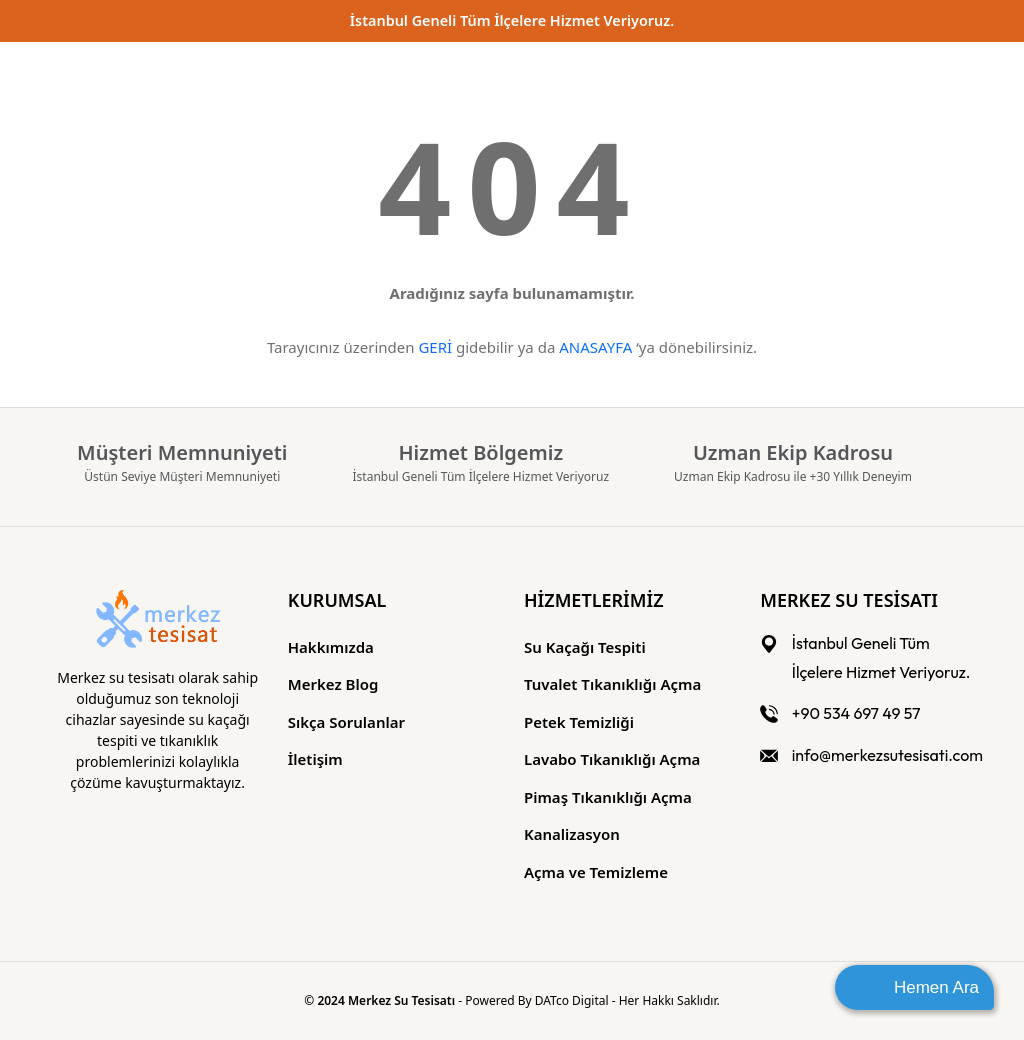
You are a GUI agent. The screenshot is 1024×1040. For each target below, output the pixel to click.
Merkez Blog (333, 684)
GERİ (435, 347)
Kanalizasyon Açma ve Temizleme (596, 853)
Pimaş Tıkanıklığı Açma (608, 797)
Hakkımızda (331, 647)
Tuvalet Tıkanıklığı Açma (612, 684)
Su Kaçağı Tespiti (585, 647)
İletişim (315, 759)
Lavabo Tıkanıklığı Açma (612, 759)
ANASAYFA (595, 347)
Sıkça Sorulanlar (346, 722)
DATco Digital (573, 1000)
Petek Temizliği (579, 722)
